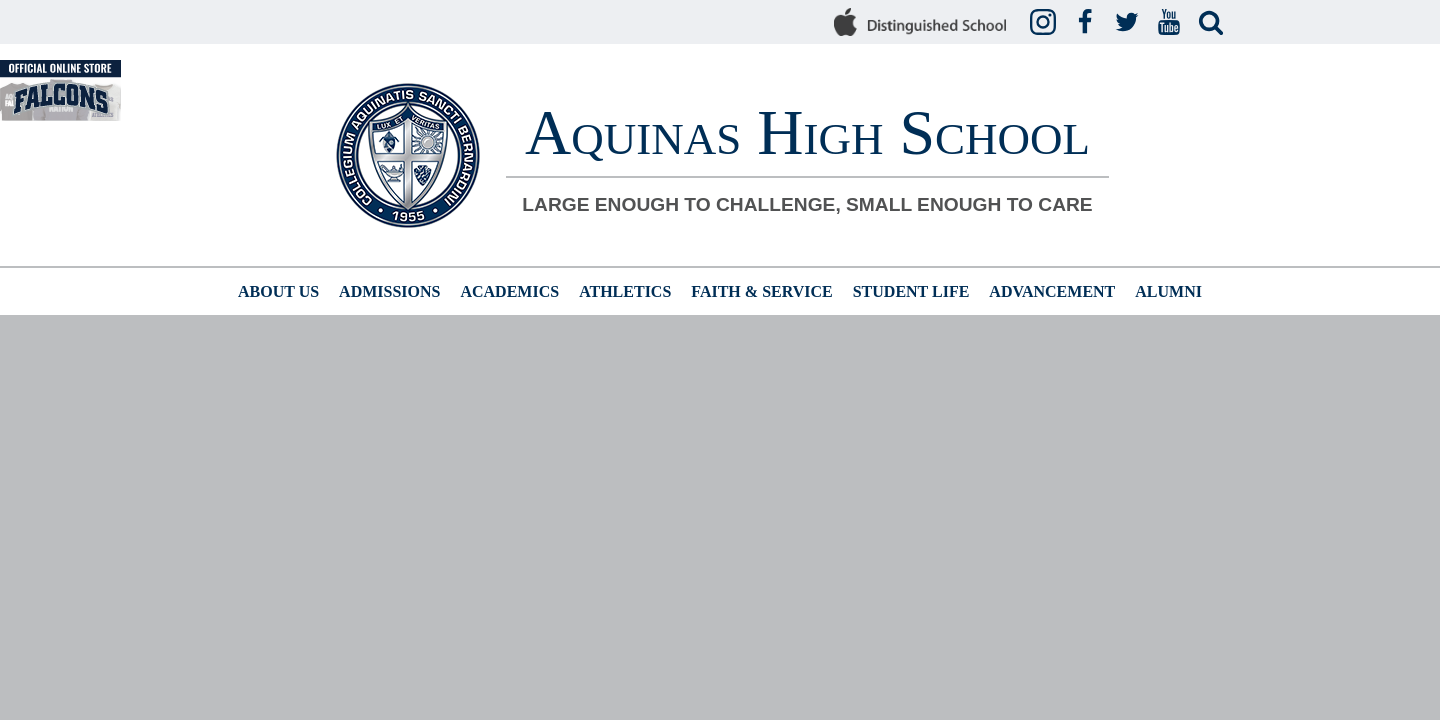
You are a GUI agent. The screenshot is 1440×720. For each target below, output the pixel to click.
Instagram (1046, 23)
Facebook (1088, 23)
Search (1214, 23)
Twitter (1130, 23)
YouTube (1172, 23)
